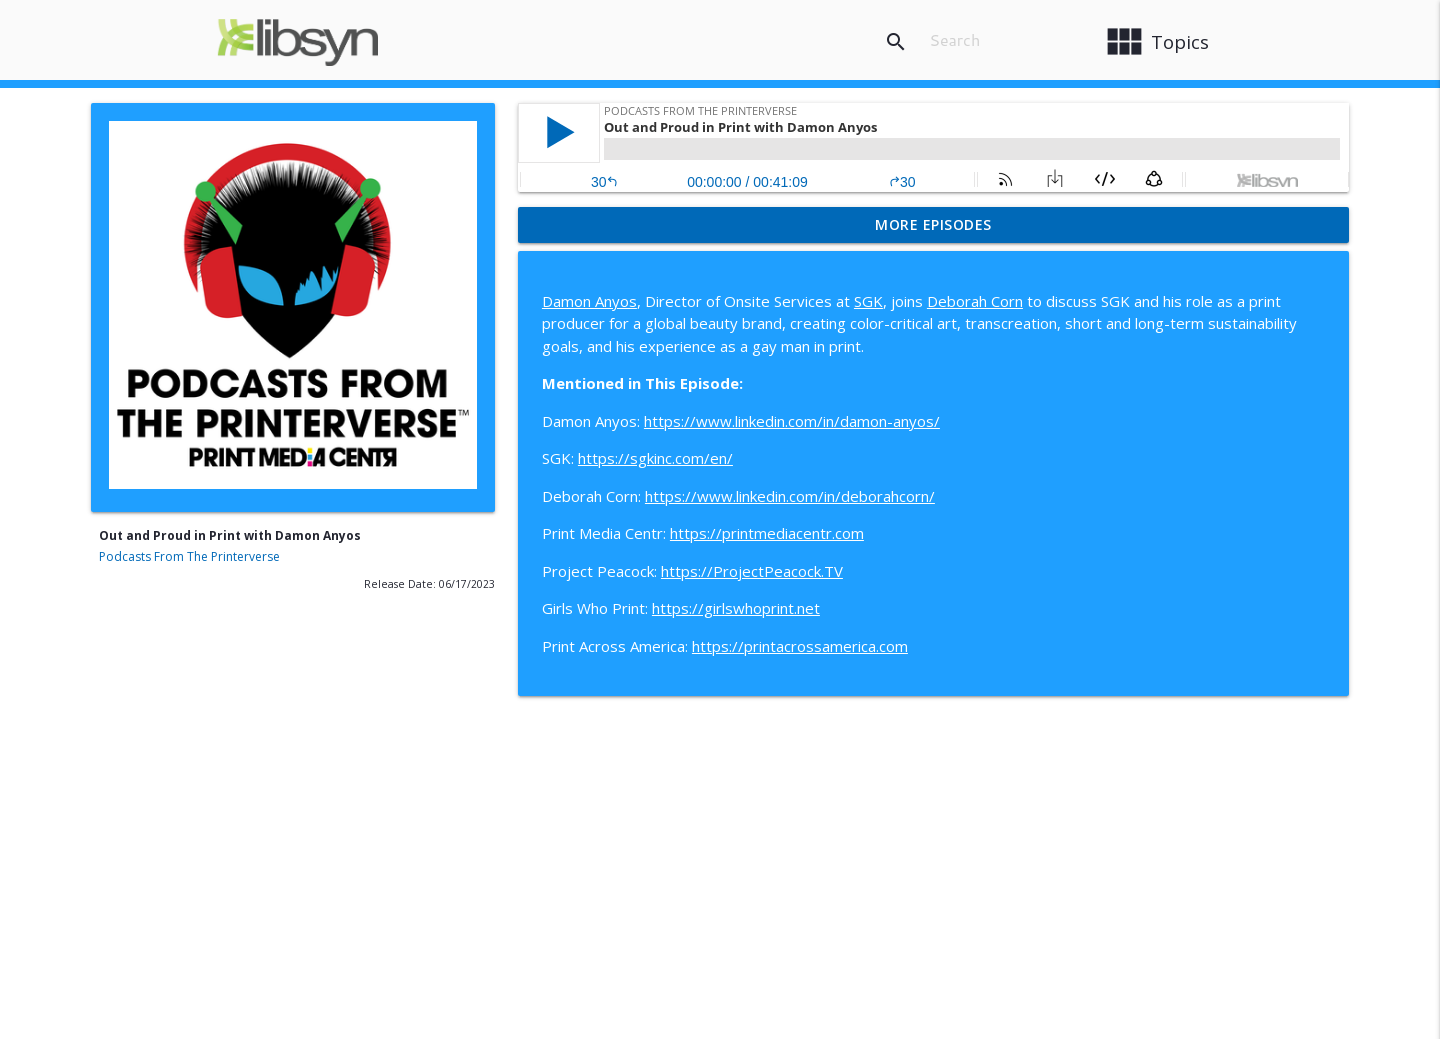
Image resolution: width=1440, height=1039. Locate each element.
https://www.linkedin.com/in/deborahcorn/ (790, 496)
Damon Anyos (589, 301)
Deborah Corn (975, 301)
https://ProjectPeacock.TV (752, 571)
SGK (868, 301)
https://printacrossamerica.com (800, 646)
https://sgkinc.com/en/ (655, 458)
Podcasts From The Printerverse (189, 556)
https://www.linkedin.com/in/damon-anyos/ (792, 421)
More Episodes (933, 224)
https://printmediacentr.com (767, 533)
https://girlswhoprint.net (736, 608)
